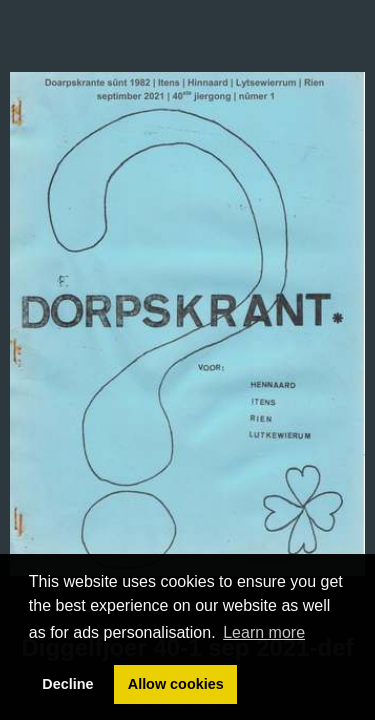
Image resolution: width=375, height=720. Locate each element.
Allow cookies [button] (176, 684)
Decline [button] (67, 684)
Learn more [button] (264, 632)
